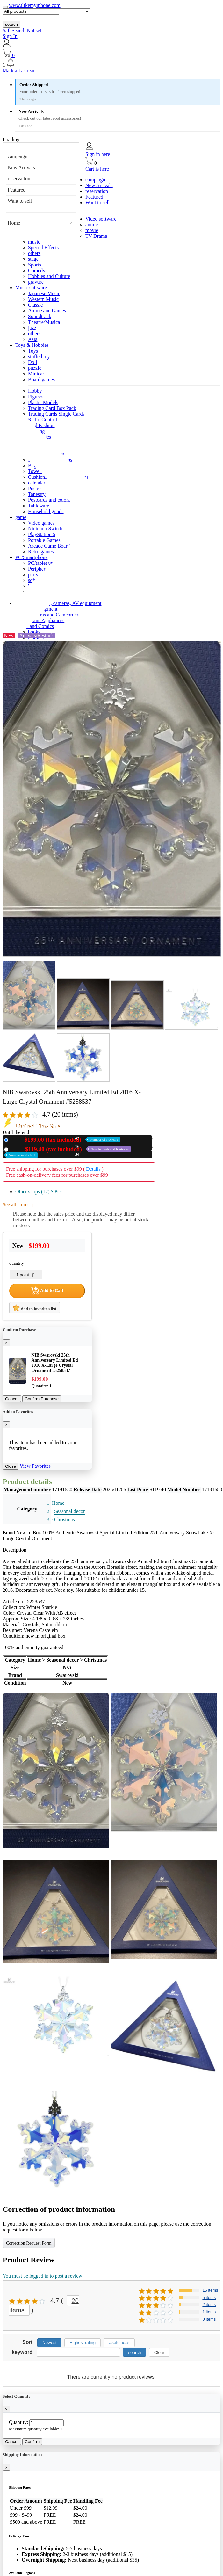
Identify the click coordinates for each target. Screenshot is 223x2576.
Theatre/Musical (44, 322)
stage (33, 259)
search (11, 24)
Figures (35, 396)
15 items (210, 2290)
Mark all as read (19, 70)
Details (93, 1169)
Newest (49, 2342)
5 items (209, 2297)
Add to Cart (47, 1290)
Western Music (43, 299)
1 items (209, 2312)
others (34, 253)
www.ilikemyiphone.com (35, 5)
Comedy (36, 270)
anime (91, 224)
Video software (100, 219)
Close (10, 1466)
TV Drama (96, 236)
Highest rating (82, 2342)
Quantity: (18, 2422)
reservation (19, 178)
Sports (34, 264)
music (34, 241)
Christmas (64, 1519)
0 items (209, 2319)
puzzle (34, 368)
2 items (209, 2304)
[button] (111, 63)
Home (14, 223)
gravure (36, 282)
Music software (31, 287)
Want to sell (20, 201)
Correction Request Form (28, 2243)
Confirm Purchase (42, 1398)
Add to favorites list (34, 1307)
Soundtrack (39, 316)
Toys (33, 350)
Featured (16, 190)
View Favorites (35, 1466)
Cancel (11, 1398)
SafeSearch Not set (22, 30)
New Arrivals (21, 167)
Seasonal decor (69, 1511)
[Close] (6, 1342)
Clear (159, 2352)
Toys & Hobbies (32, 345)
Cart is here (97, 168)
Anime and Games (47, 310)
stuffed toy (39, 356)
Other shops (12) (38, 1191)
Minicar (36, 373)
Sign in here (97, 154)
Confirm (32, 2441)
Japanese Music (44, 293)
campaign (17, 156)
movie (91, 230)
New (65, 1139)
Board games (41, 379)
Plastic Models (43, 402)
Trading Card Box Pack (52, 408)
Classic (35, 305)
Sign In (10, 36)
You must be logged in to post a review (42, 2276)
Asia (32, 339)
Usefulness (119, 2342)
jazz (32, 328)
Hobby (35, 391)
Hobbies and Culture (49, 276)
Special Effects (43, 247)
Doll (32, 362)
